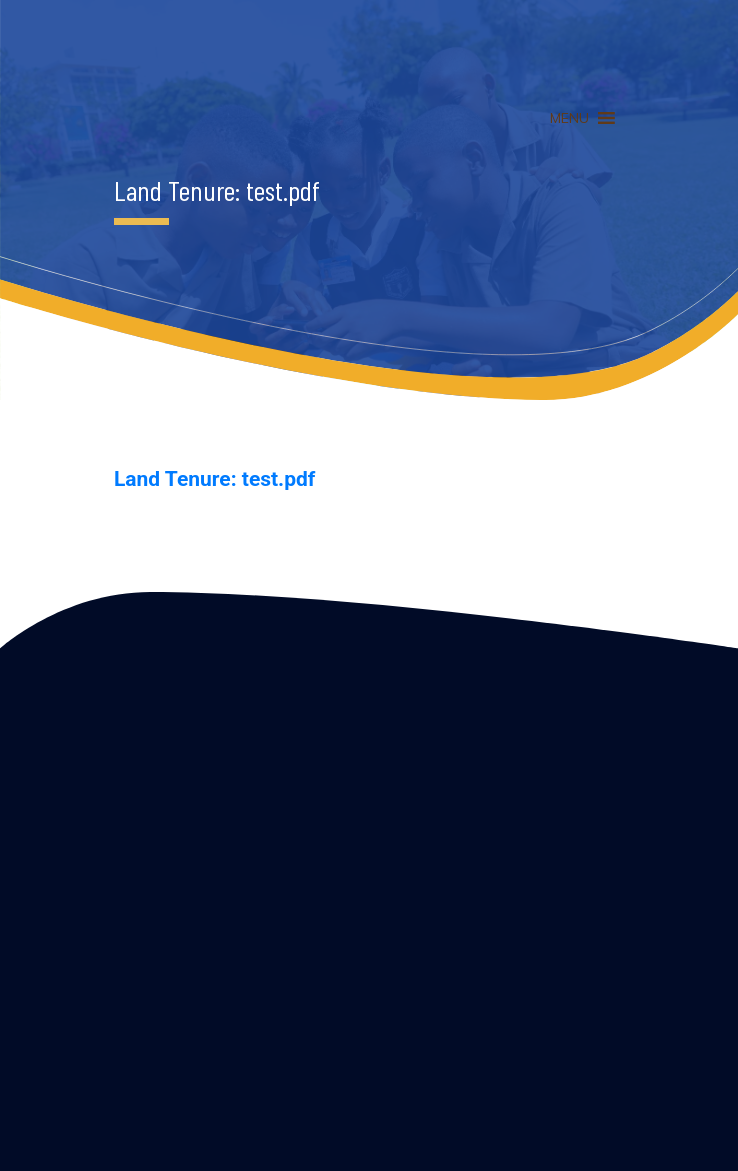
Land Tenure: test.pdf (214, 479)
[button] (569, 118)
